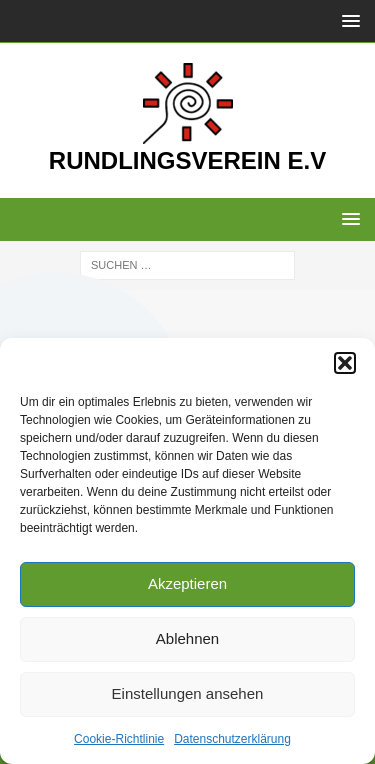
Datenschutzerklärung (232, 739)
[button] (345, 363)
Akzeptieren (187, 583)
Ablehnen (187, 638)
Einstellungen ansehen (188, 693)
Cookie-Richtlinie (119, 739)
